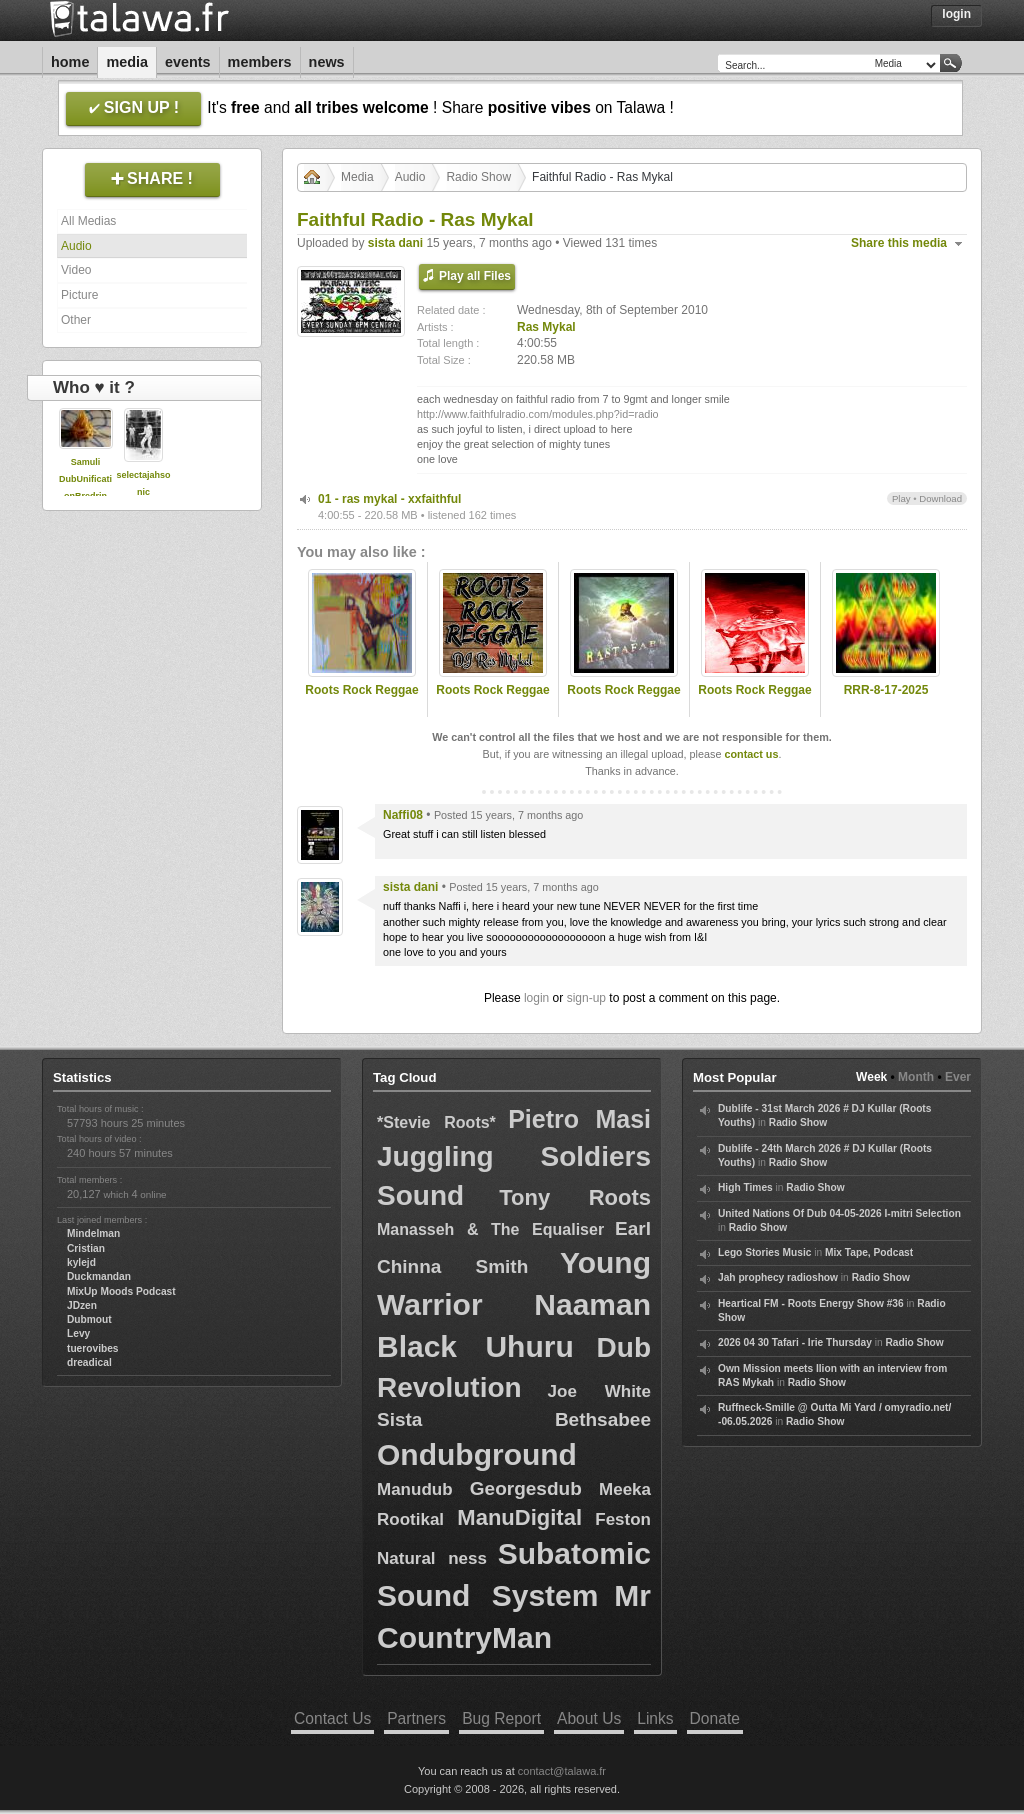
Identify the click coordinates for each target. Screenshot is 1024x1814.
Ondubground (477, 1454)
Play (901, 498)
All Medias (88, 221)
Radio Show (478, 177)
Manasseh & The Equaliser (490, 1229)
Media (127, 62)
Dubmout (89, 1319)
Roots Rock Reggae (361, 690)
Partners (416, 1718)
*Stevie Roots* (436, 1122)
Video (76, 270)
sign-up (586, 998)
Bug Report (501, 1718)
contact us (751, 754)
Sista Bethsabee (514, 1419)
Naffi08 (403, 815)
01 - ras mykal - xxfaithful (389, 499)
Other (76, 320)
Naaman (592, 1304)
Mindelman (93, 1233)
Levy (78, 1333)
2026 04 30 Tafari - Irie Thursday (795, 1342)
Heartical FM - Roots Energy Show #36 (811, 1303)
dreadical (89, 1362)
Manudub (415, 1489)
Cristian (86, 1248)
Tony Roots (575, 1197)
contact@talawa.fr (562, 1771)
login (536, 998)
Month (916, 1077)
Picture (79, 295)
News (327, 62)
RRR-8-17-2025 (886, 690)
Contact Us (332, 1718)
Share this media (899, 243)
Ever (958, 1077)
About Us (589, 1718)
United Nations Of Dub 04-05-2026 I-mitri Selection (839, 1213)
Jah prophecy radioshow (778, 1277)
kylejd (81, 1262)
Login (956, 14)
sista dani (395, 243)
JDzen (82, 1305)
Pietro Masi (579, 1119)
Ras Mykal (546, 327)
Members (260, 62)
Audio (76, 246)
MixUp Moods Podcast (121, 1291)
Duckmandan (99, 1276)
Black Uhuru (475, 1346)
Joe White (599, 1391)
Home (70, 62)
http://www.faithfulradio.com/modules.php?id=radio (538, 414)
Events (188, 62)
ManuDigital (519, 1517)
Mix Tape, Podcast (869, 1252)
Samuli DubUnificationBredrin (85, 479)
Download (940, 498)
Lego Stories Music (764, 1252)
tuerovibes (93, 1348)
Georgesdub (526, 1488)
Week (871, 1077)
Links (655, 1718)
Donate (715, 1718)
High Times (745, 1187)
